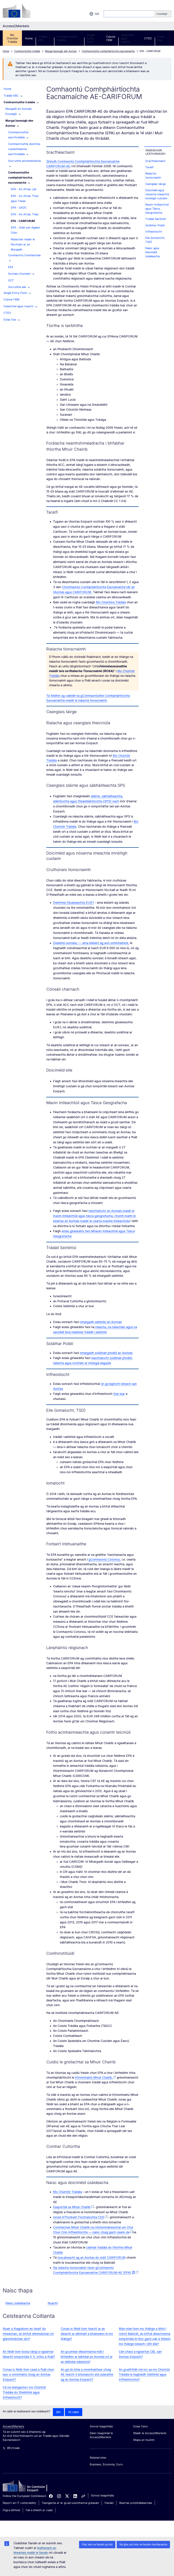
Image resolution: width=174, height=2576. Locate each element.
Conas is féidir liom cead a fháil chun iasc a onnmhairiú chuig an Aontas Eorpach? (28, 2374)
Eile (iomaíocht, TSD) (155, 241)
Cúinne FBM (110, 38)
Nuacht (53, 2303)
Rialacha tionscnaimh (153, 176)
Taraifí (149, 167)
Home (29, 38)
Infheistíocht (153, 232)
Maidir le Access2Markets (149, 2433)
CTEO (148, 38)
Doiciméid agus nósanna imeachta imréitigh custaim (157, 194)
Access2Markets (13, 2426)
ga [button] (94, 14)
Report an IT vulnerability (19, 2503)
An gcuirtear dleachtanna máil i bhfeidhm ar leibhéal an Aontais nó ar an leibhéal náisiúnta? (87, 2357)
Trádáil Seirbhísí (155, 219)
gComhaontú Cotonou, (105, 1559)
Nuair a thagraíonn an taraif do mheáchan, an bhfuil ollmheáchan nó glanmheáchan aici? (28, 2334)
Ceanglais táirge (155, 184)
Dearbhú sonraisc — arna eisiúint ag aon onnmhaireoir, (91, 943)
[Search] (162, 13)
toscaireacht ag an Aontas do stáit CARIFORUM (91, 2257)
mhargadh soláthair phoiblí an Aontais (106, 1353)
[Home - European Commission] (27, 2486)
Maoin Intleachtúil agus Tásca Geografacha (157, 209)
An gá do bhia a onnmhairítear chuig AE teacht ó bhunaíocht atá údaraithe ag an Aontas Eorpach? (87, 2374)
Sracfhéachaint (155, 161)
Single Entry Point (94, 38)
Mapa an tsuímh (143, 2440)
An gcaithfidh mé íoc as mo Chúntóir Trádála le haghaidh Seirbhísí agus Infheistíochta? (144, 2374)
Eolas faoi (162, 38)
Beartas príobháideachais (135, 2503)
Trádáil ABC (44, 38)
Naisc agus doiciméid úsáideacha (152, 253)
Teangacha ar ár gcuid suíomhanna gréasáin (70, 2503)
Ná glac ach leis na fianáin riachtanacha (143, 2544)
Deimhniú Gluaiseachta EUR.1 (73, 902)
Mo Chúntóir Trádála (12, 38)
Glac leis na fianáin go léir (97, 2544)
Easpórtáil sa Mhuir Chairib (72, 2207)
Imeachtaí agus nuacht (130, 38)
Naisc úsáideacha (17, 2303)
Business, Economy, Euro (106, 2464)
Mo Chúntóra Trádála (111, 602)
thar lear (119, 1394)
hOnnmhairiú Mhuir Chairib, (94, 2077)
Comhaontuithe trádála (69, 38)
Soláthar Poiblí (155, 226)
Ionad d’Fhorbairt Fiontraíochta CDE (78, 2217)
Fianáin (109, 2503)
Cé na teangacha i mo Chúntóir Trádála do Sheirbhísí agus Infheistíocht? (24, 2392)
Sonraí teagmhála (102, 2495)
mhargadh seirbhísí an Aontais (101, 1322)
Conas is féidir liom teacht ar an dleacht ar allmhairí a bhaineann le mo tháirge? (87, 2334)
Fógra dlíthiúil (11, 2510)
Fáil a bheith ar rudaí (39, 2510)
